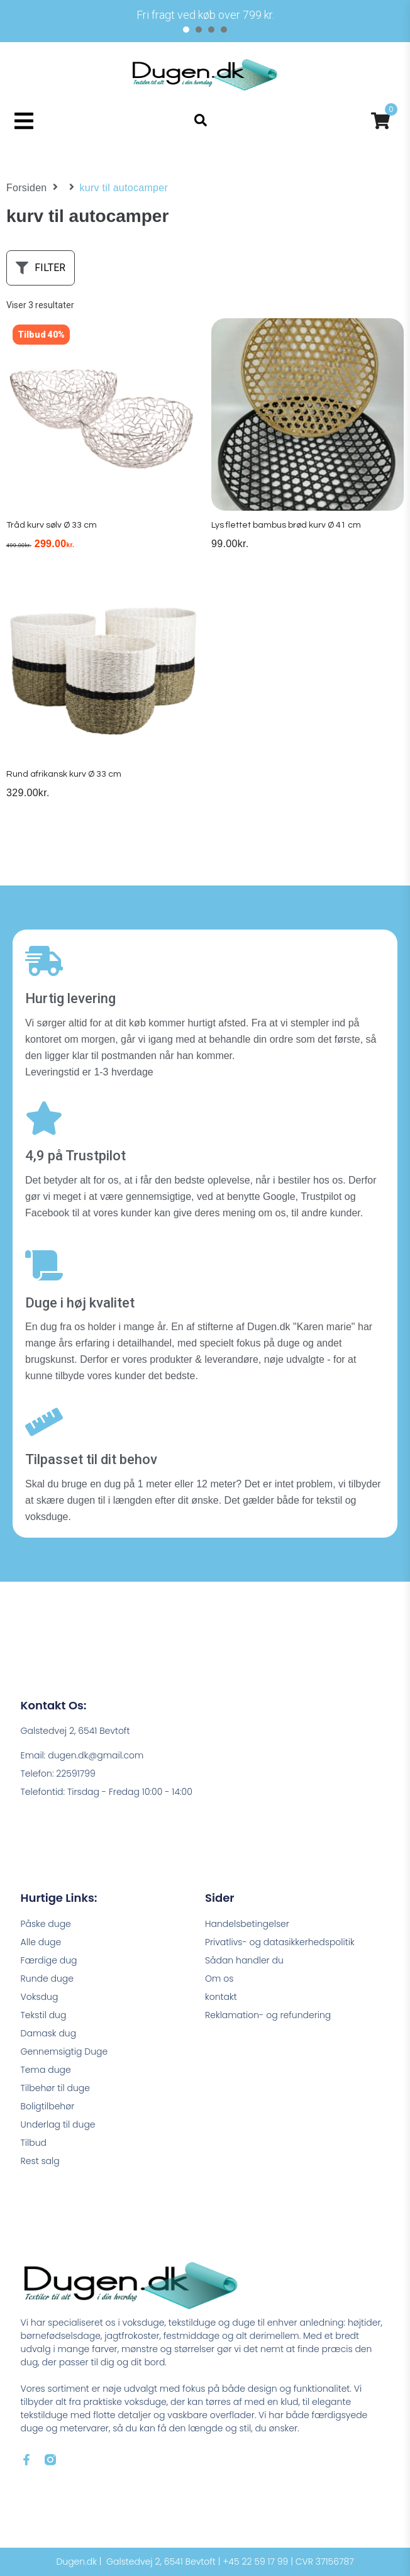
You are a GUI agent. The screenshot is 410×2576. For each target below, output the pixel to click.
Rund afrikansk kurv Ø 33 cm (63, 774)
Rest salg (40, 2161)
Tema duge (46, 2069)
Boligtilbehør (48, 2106)
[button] (24, 120)
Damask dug (49, 2033)
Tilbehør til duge (55, 2088)
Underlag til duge (58, 2124)
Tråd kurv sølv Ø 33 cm (51, 525)
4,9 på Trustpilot (75, 1155)
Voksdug (39, 1996)
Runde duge (47, 1978)
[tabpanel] (205, 14)
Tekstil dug (44, 2015)
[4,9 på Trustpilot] (44, 1118)
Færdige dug (49, 1960)
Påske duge (46, 1924)
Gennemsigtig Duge (64, 2051)
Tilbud (34, 2142)
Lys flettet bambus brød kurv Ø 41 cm (286, 525)
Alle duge (41, 1942)
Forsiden (26, 188)
